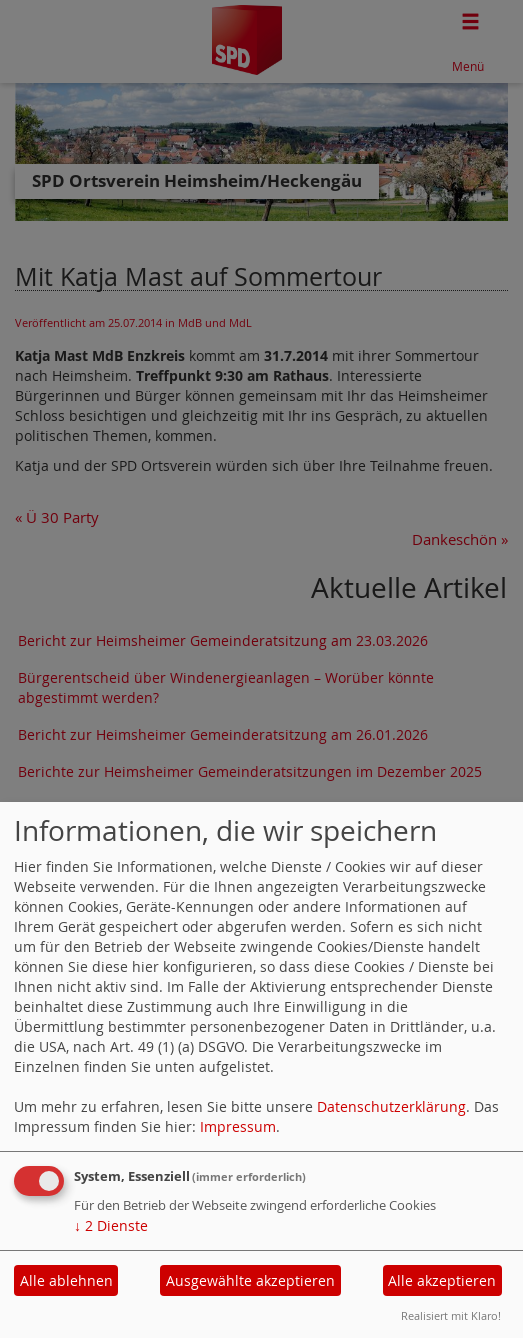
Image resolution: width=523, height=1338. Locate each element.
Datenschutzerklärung (391, 1106)
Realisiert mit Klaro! (451, 1315)
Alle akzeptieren (442, 1280)
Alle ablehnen (66, 1280)
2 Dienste (111, 1225)
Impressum (238, 1126)
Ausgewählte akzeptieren (250, 1280)
